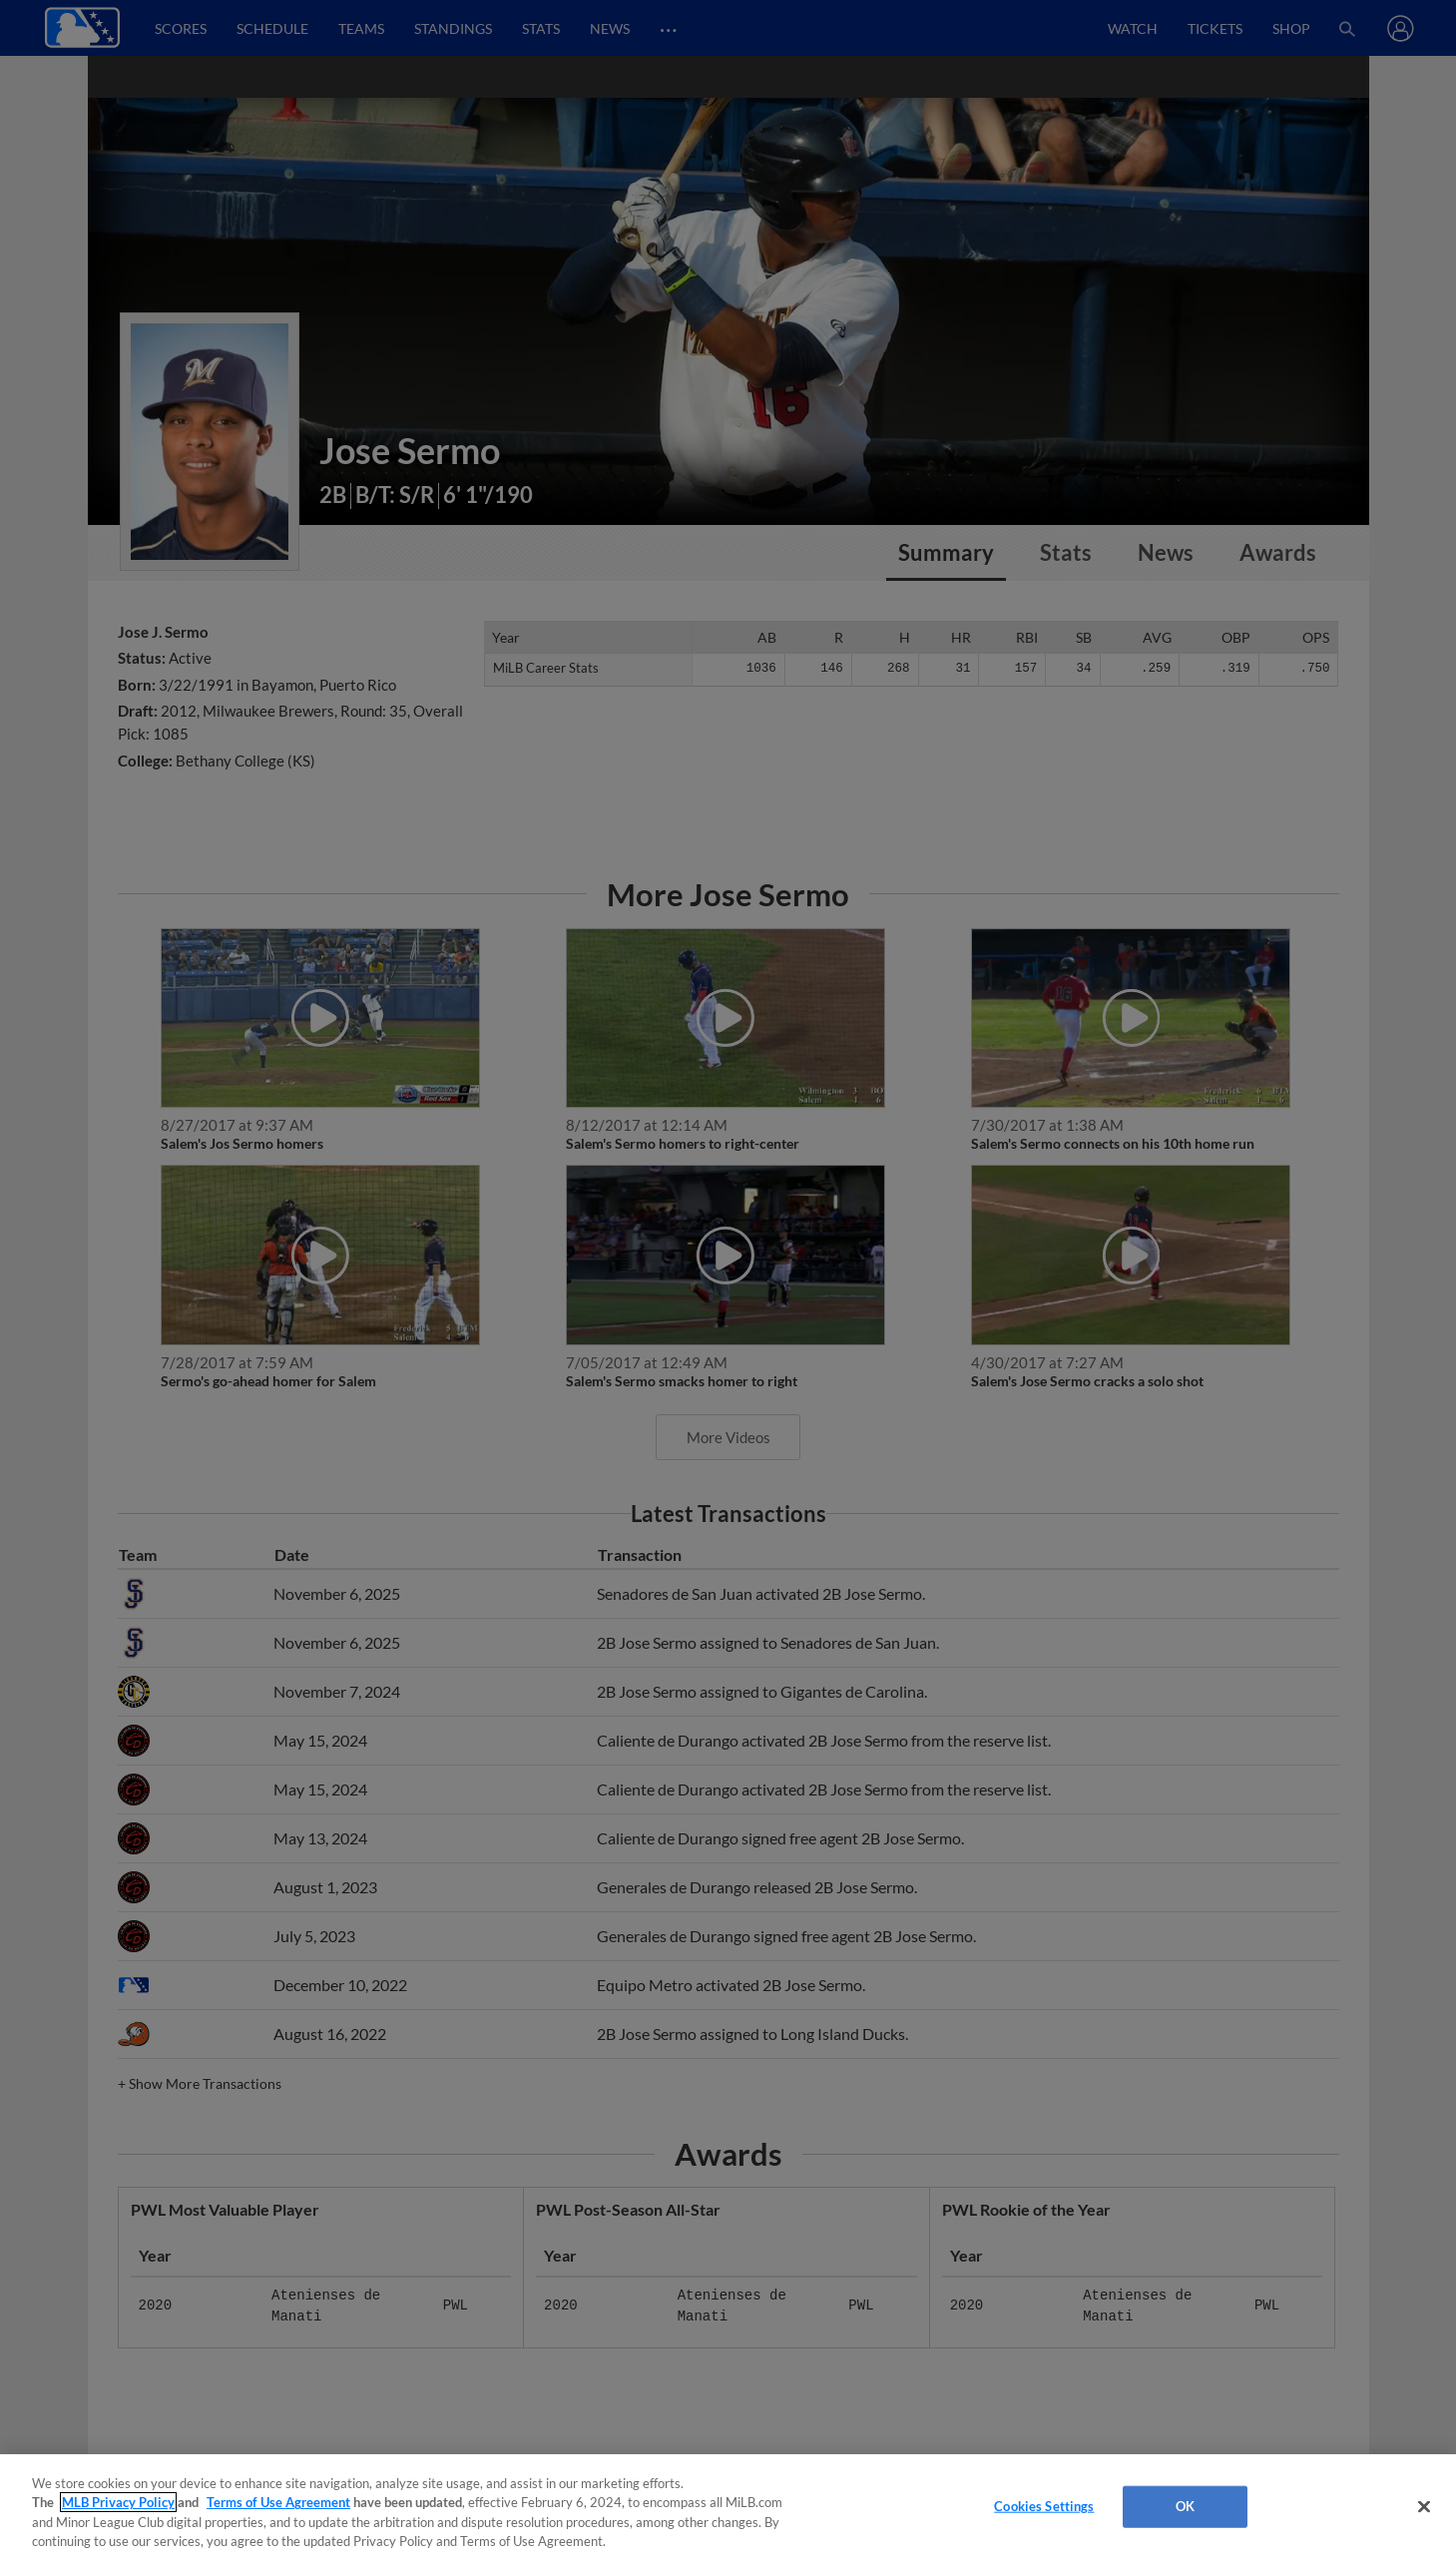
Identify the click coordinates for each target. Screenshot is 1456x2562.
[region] (728, 2508)
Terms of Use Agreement (278, 2502)
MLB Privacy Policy (118, 2502)
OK (1185, 2506)
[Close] (1424, 2506)
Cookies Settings (1044, 2506)
